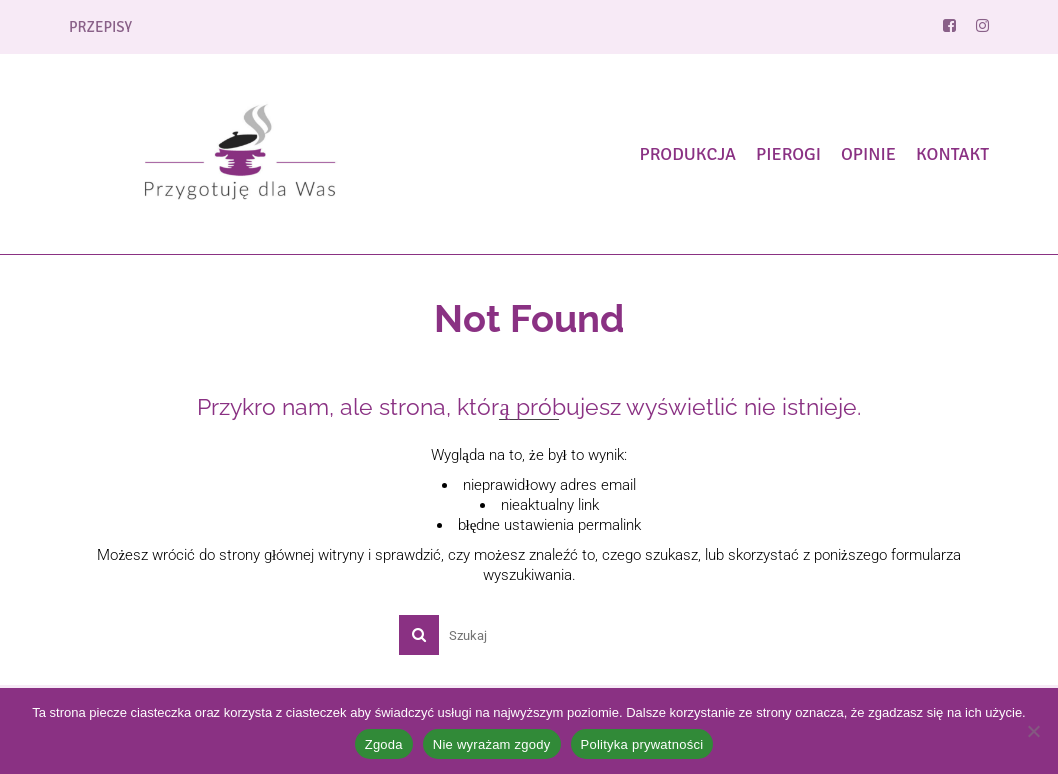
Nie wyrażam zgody (492, 744)
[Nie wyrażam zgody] (1033, 731)
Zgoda (384, 744)
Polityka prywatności (642, 744)
